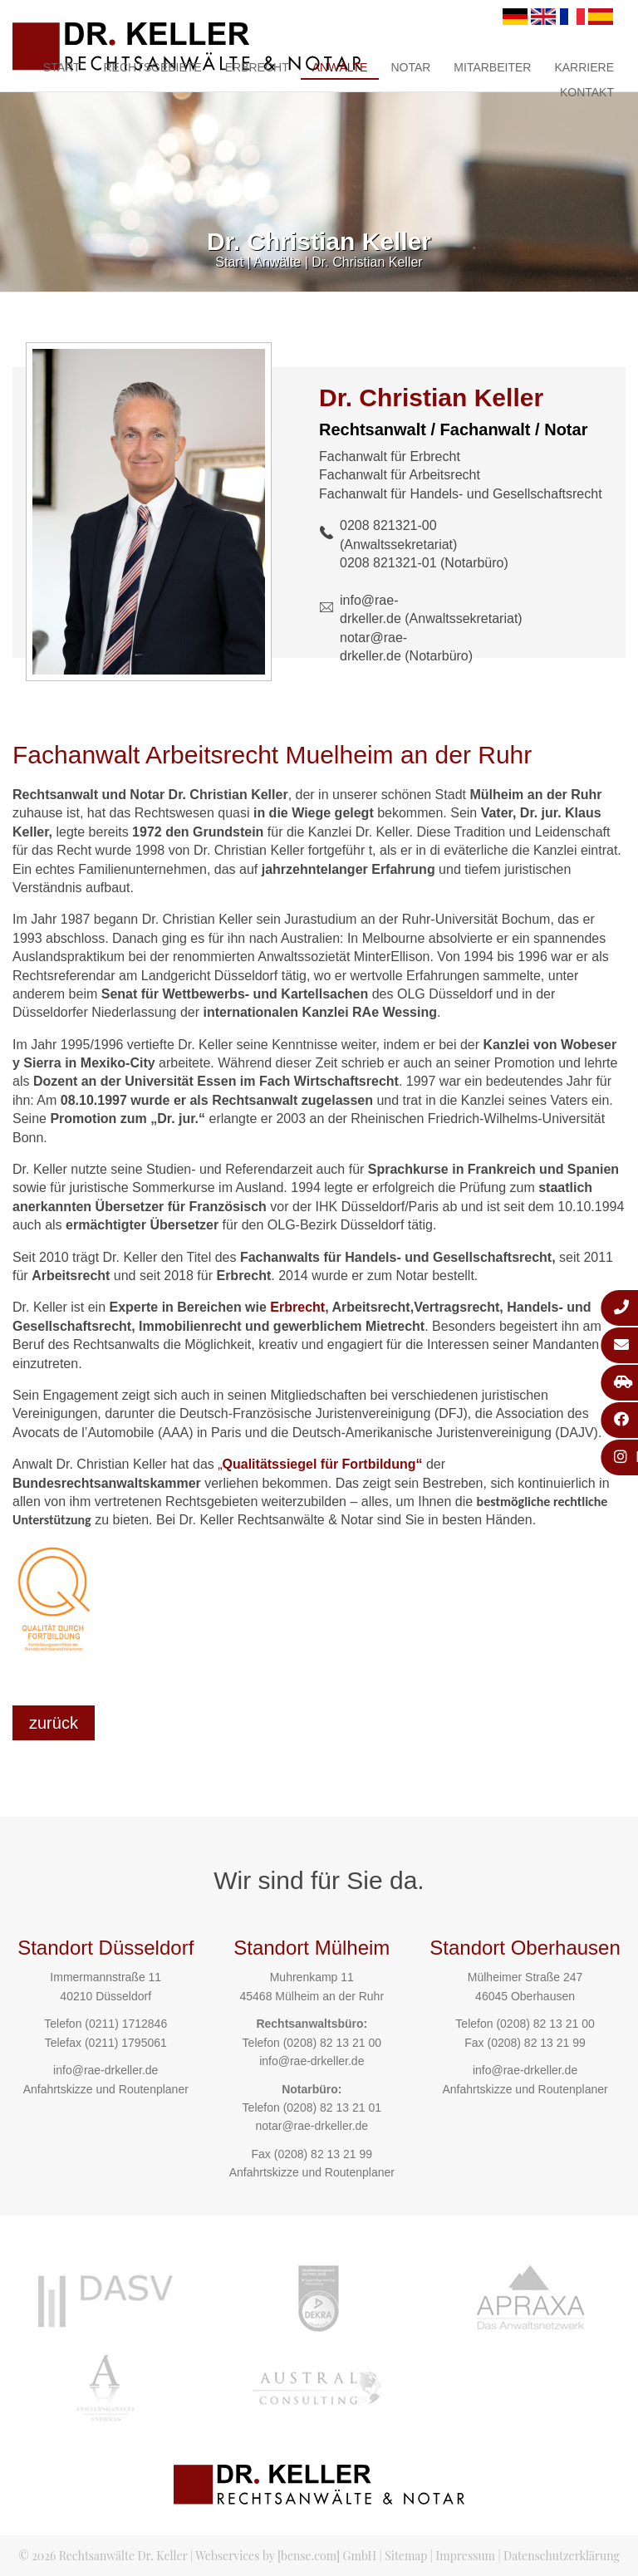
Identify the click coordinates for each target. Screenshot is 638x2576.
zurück (53, 1723)
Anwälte (340, 67)
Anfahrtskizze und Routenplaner (106, 2089)
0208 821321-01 (388, 563)
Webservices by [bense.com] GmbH (285, 2556)
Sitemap (406, 2556)
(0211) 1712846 (126, 2023)
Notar (410, 67)
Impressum (465, 2556)
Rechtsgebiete (152, 67)
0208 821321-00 (388, 525)
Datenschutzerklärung (561, 2556)
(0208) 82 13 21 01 (332, 2107)
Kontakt (587, 92)
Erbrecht (257, 67)
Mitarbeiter (492, 67)
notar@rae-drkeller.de (311, 2125)
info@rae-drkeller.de (105, 2070)
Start (62, 67)
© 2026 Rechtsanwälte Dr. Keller (102, 2556)
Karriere (584, 67)
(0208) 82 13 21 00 (332, 2042)
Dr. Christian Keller (367, 262)
